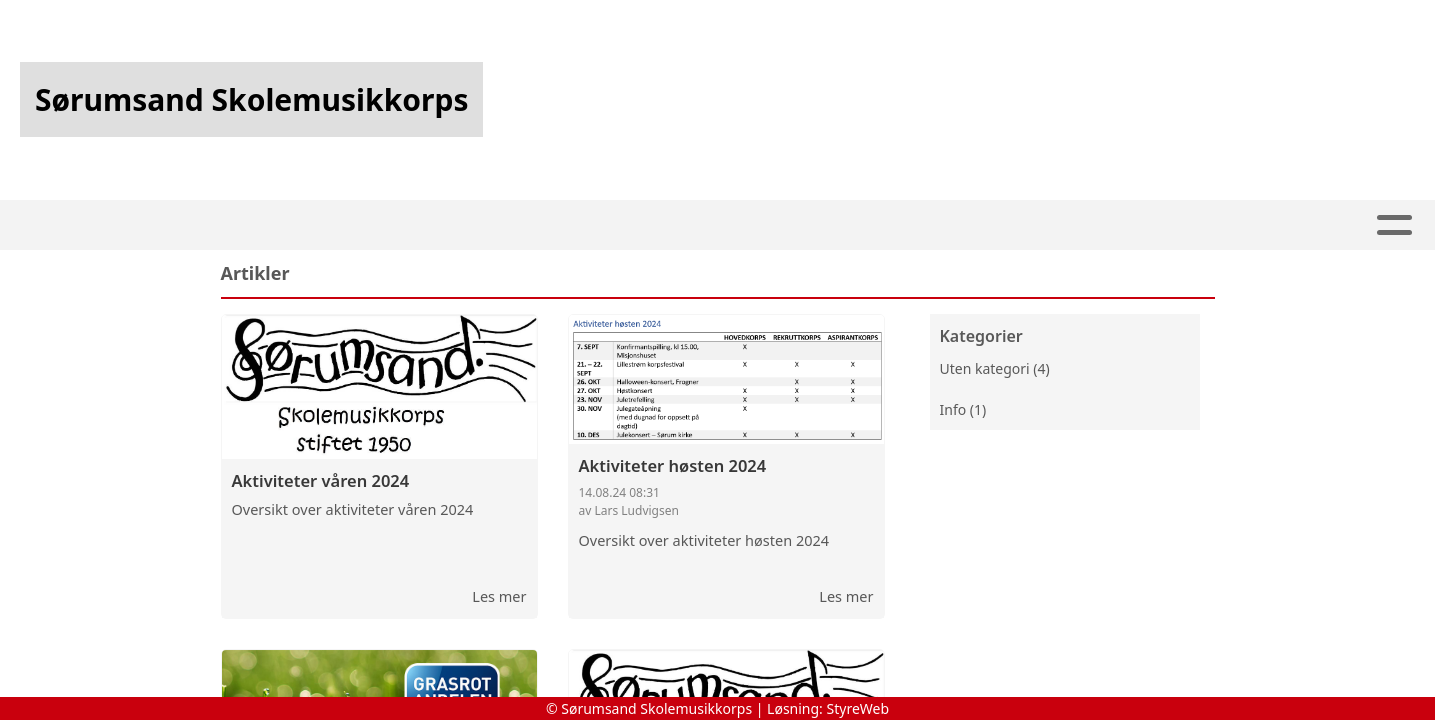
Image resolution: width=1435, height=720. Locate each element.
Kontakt (915, 225)
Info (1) (963, 409)
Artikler (578, 225)
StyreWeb (858, 708)
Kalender (685, 225)
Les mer (499, 596)
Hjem (492, 225)
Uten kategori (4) (995, 368)
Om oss (796, 225)
